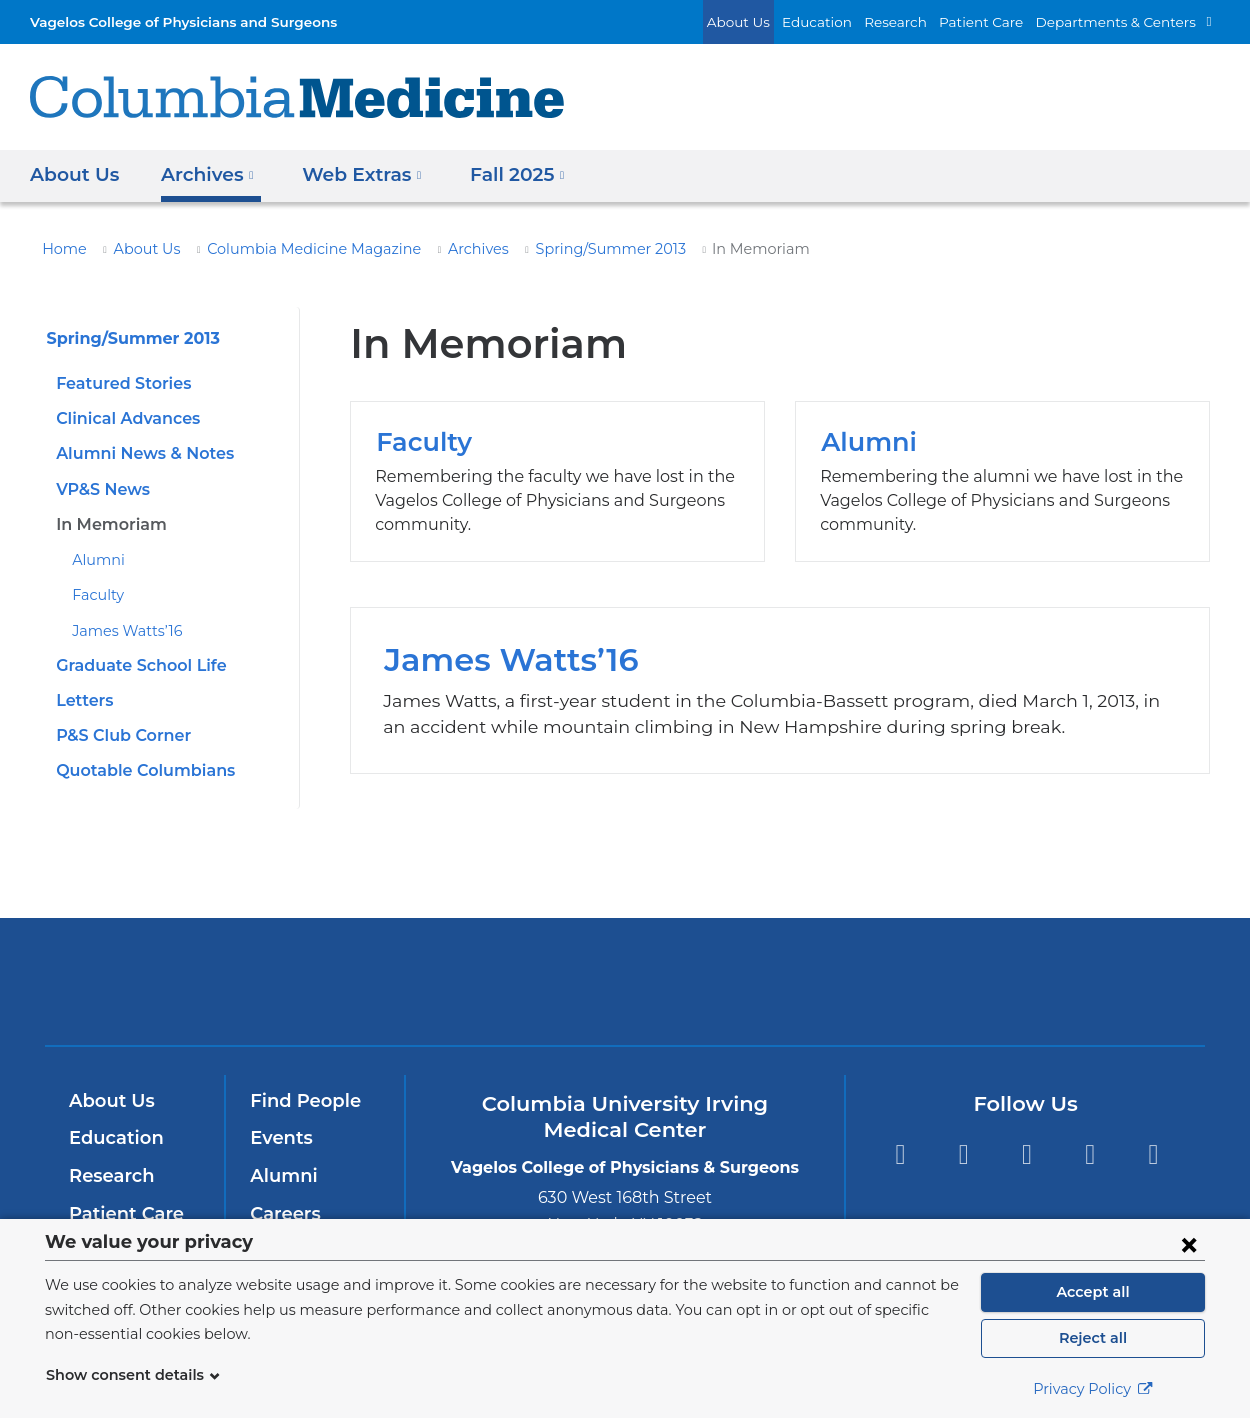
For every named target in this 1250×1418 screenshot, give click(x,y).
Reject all (1092, 1338)
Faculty (95, 595)
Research (924, 21)
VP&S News (101, 489)
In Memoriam (105, 524)
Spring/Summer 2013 (559, 249)
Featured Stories (119, 383)
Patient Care (1003, 21)
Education (852, 21)
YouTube (1026, 1154)
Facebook (899, 1154)
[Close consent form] (1189, 1244)
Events (279, 1138)
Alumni (94, 560)
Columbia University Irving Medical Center (353, 981)
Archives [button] (203, 174)
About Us (782, 21)
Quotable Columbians (138, 770)
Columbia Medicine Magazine (287, 249)
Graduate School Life (136, 665)
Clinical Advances (124, 418)
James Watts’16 (123, 631)
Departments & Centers (1125, 21)
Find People (301, 1101)
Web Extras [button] (352, 174)
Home (61, 249)
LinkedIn (1090, 1154)
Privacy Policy (1093, 1389)
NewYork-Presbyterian (625, 994)
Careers (283, 1214)
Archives (436, 249)
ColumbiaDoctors (913, 981)
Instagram (1153, 1154)
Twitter (963, 1154)
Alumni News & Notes (138, 453)
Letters (82, 700)
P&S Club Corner (121, 735)
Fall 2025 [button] (501, 174)
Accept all (1093, 1292)
